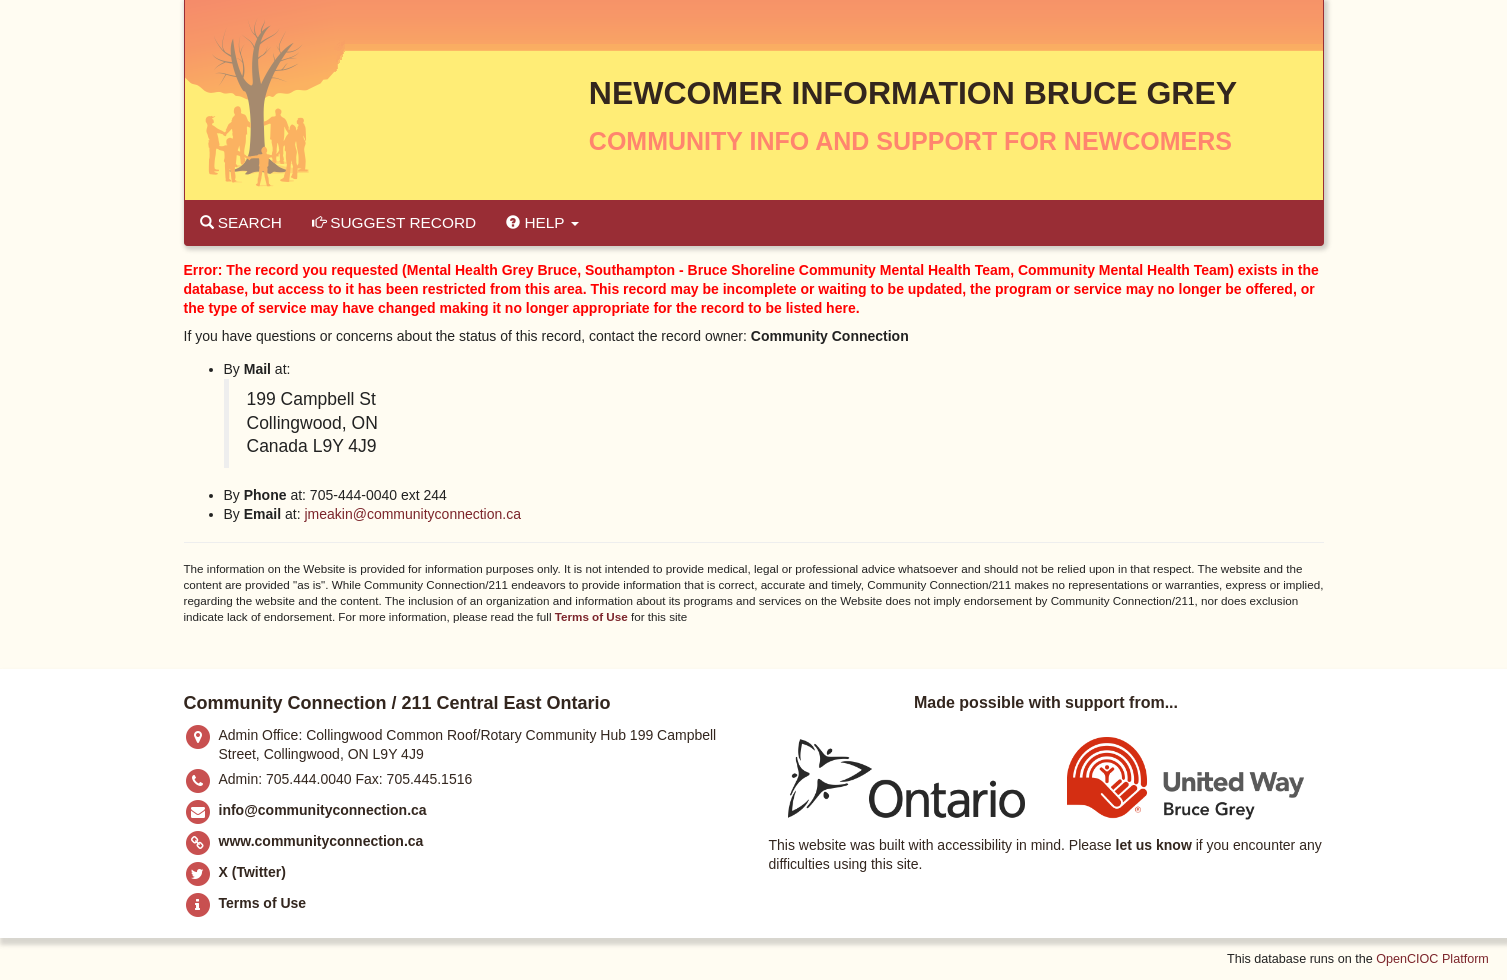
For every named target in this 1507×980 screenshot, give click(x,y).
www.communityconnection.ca (321, 841)
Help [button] (542, 222)
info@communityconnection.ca (323, 810)
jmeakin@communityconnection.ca (412, 514)
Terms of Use (591, 616)
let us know (1154, 845)
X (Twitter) (252, 872)
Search (241, 222)
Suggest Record (394, 222)
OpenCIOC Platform (1432, 959)
